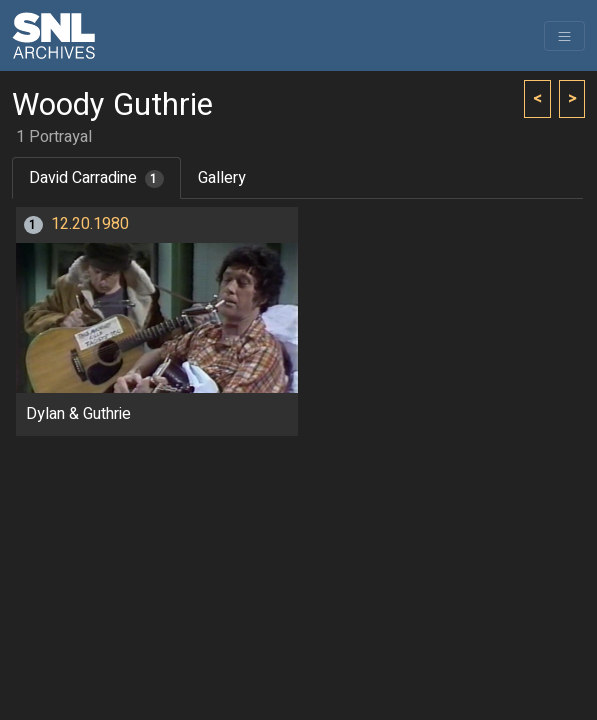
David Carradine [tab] (96, 178)
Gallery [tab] (222, 178)
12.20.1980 (90, 224)
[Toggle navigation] (564, 36)
